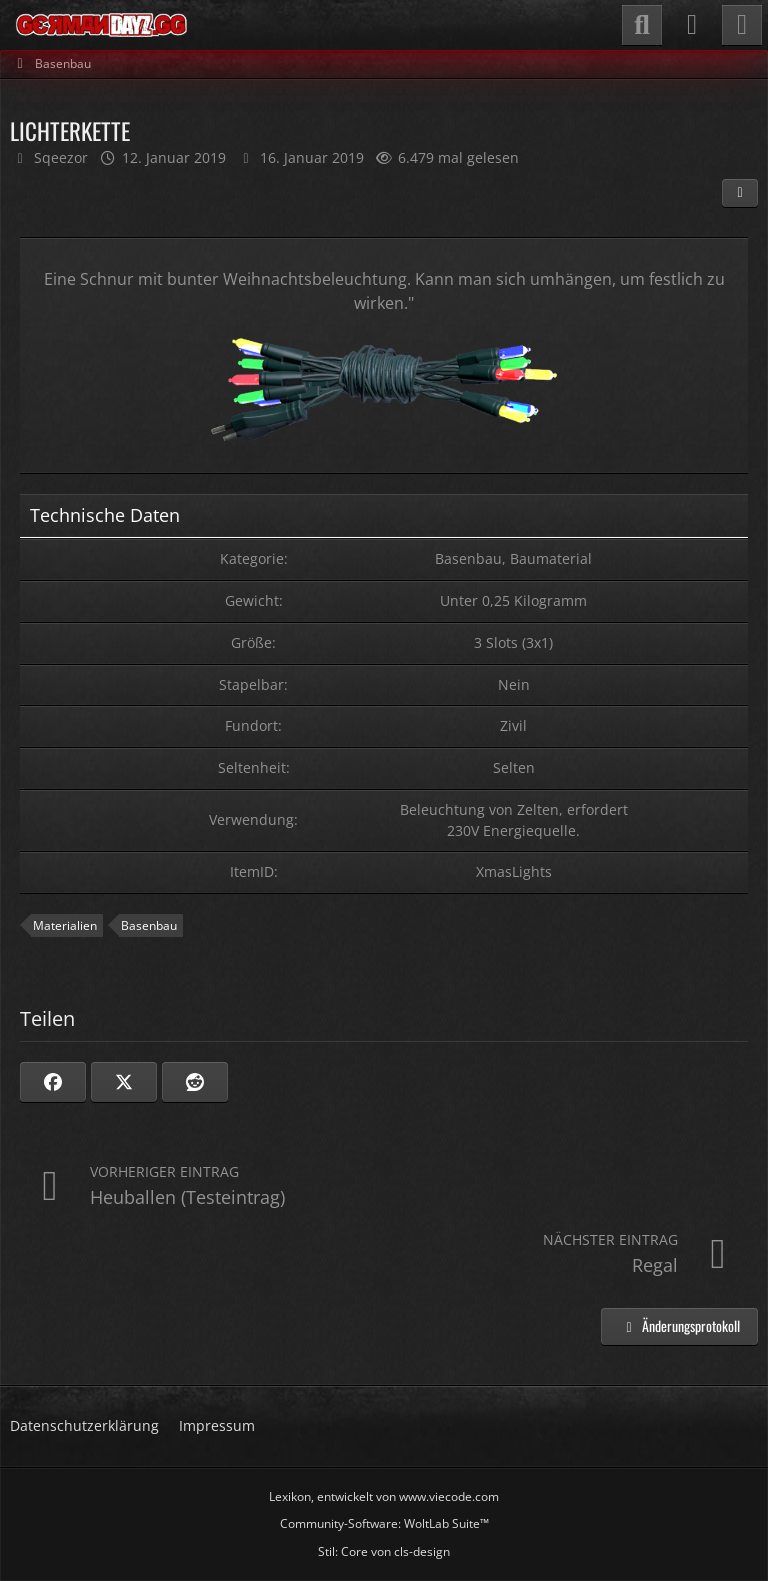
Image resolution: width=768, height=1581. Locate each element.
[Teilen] (740, 193)
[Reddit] (195, 1082)
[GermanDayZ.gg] (100, 25)
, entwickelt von (384, 1496)
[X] (124, 1082)
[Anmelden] (692, 25)
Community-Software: (384, 1523)
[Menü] (742, 25)
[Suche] (642, 25)
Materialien (65, 925)
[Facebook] (53, 1082)
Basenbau (149, 925)
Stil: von (384, 1551)
